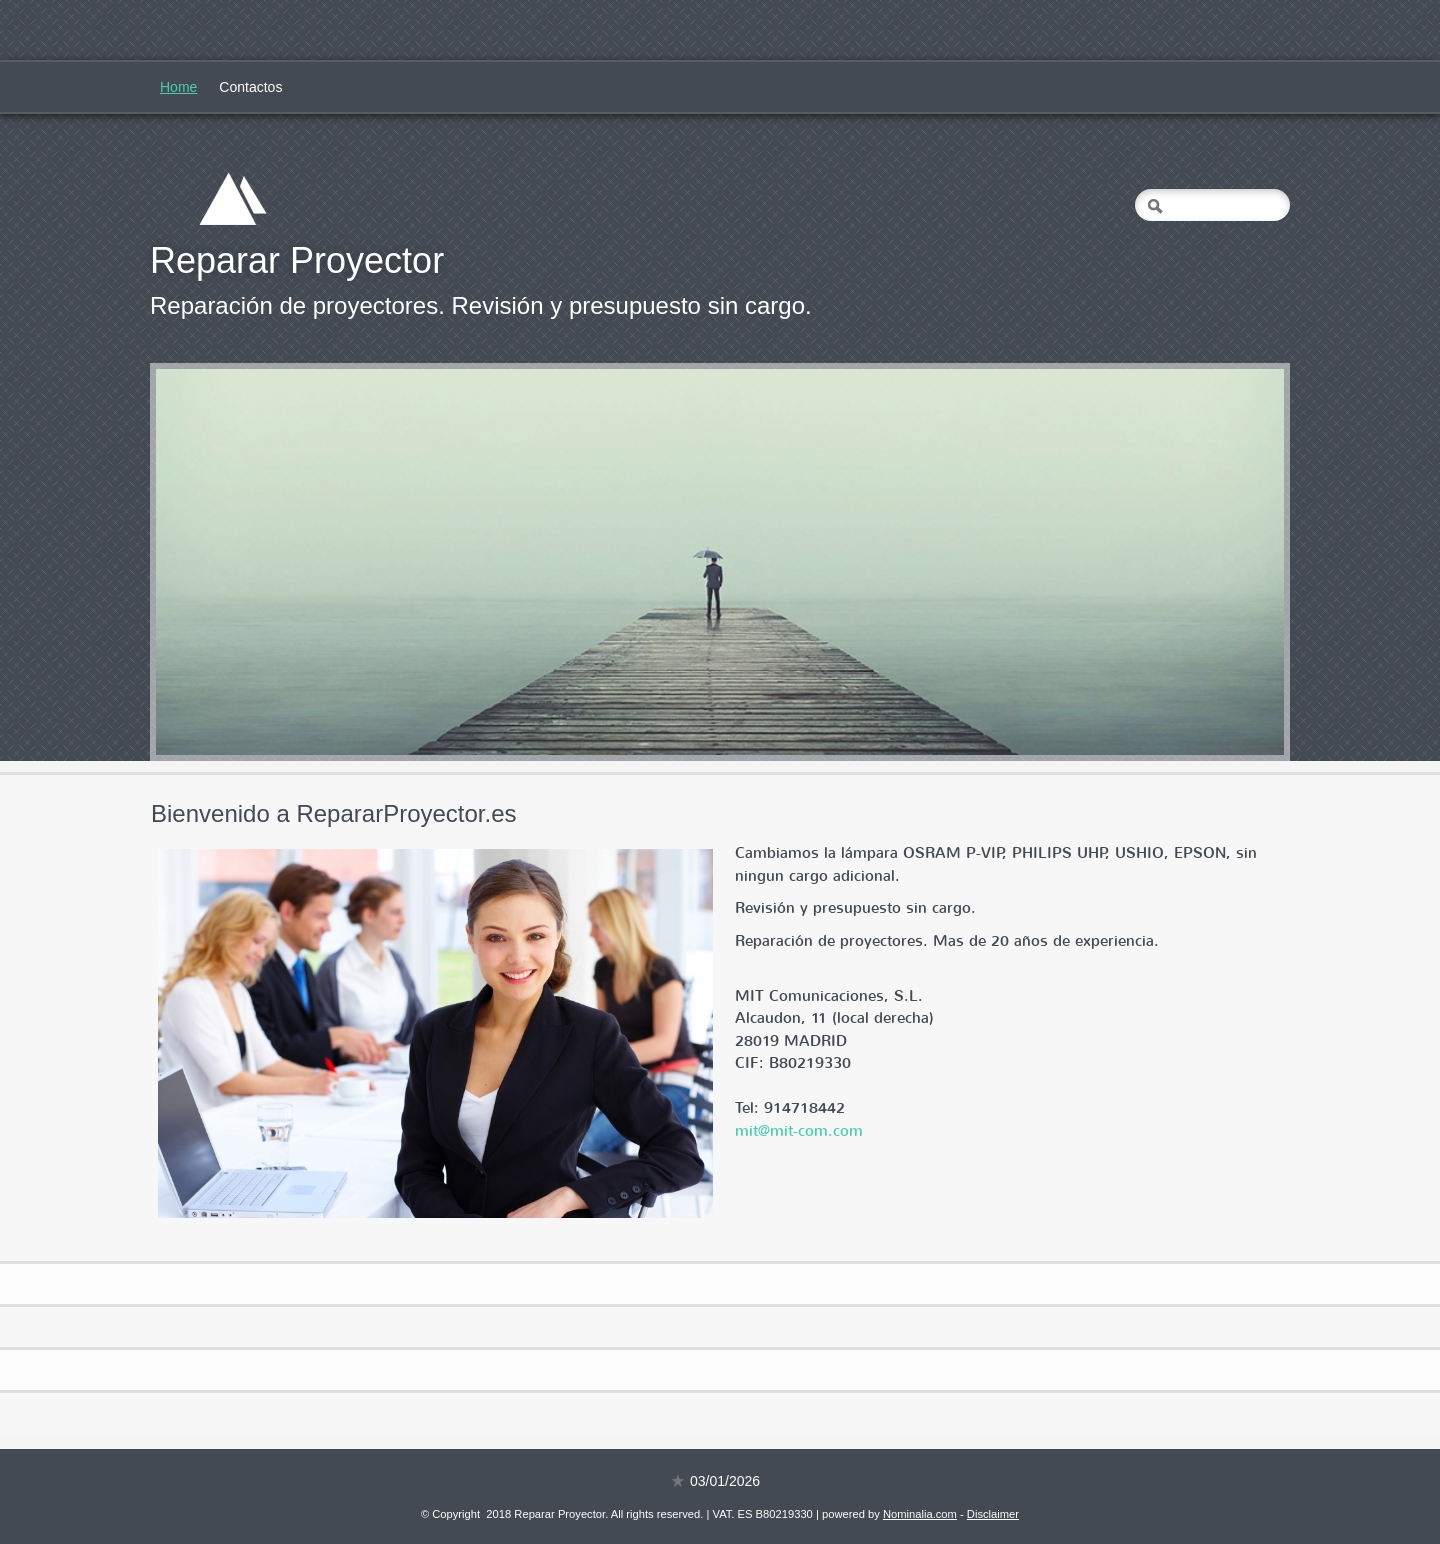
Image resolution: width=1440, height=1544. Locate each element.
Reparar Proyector (297, 260)
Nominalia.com (920, 1514)
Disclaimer (993, 1514)
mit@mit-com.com (799, 1131)
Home (178, 87)
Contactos (250, 87)
